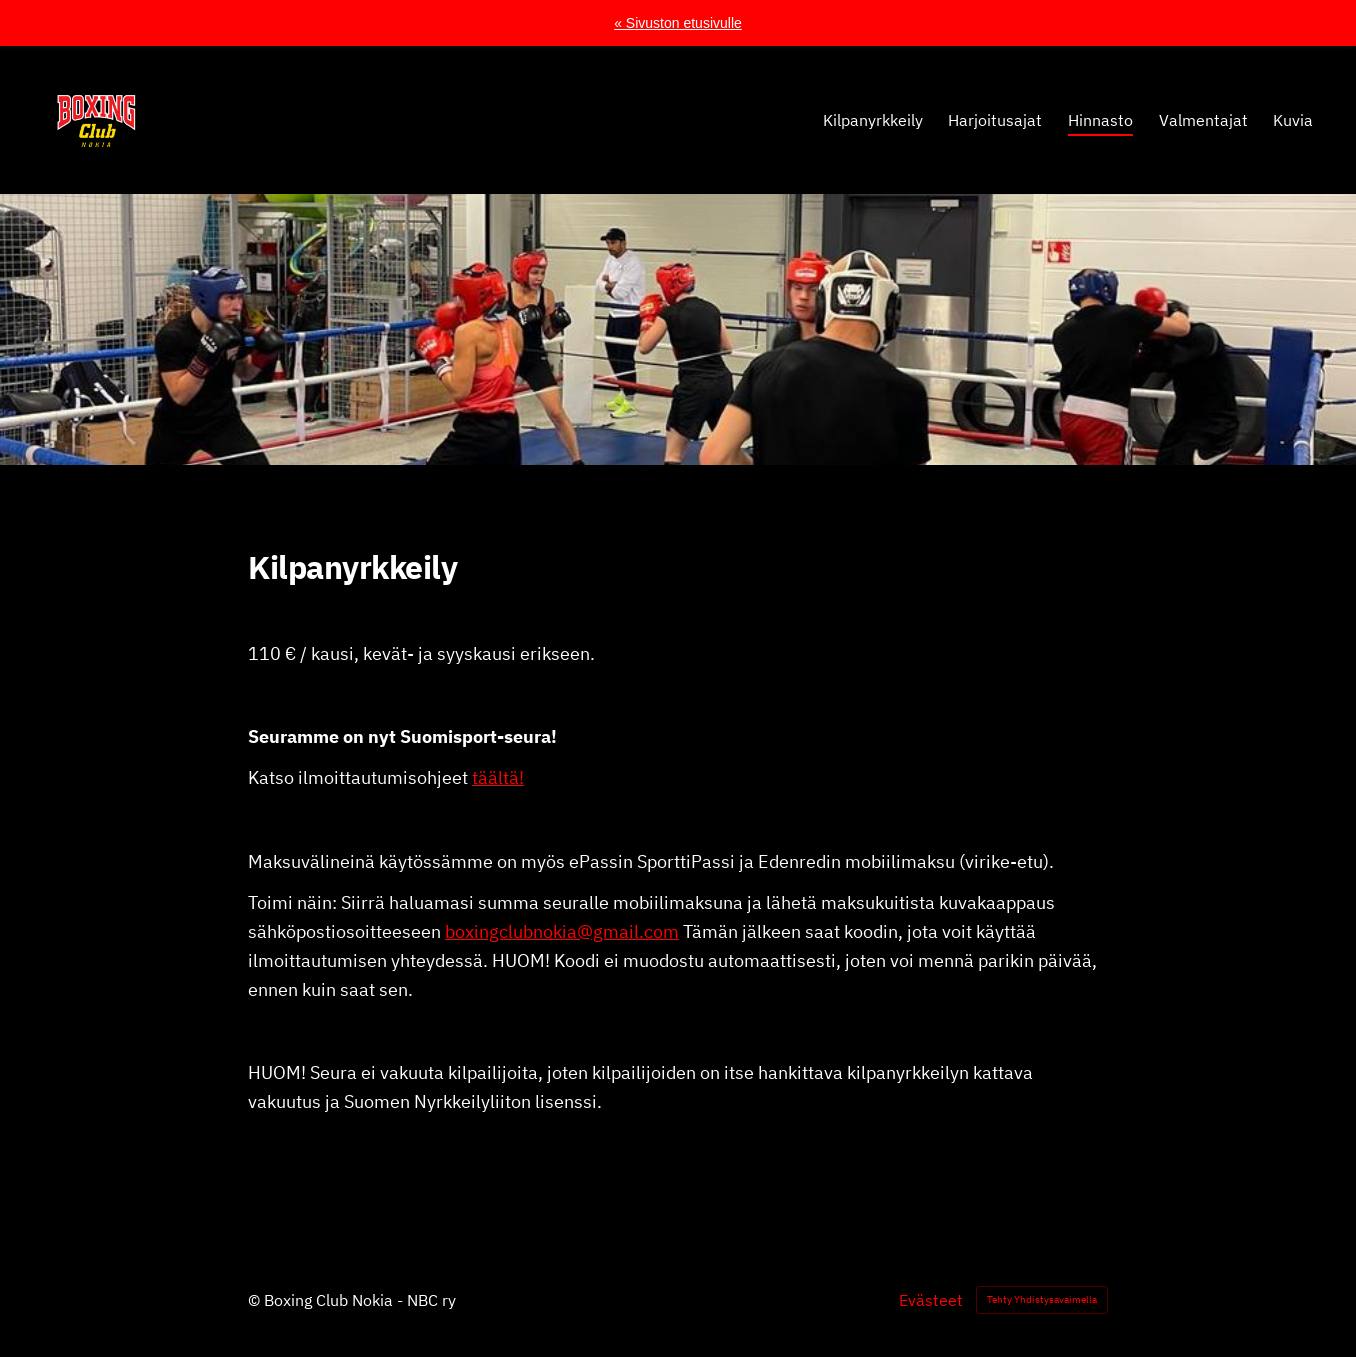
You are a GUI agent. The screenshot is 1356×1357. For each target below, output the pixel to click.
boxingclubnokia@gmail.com (562, 931)
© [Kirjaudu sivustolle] (256, 1300)
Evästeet (931, 1300)
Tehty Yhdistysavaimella (1042, 1299)
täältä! (498, 777)
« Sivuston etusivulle (678, 23)
